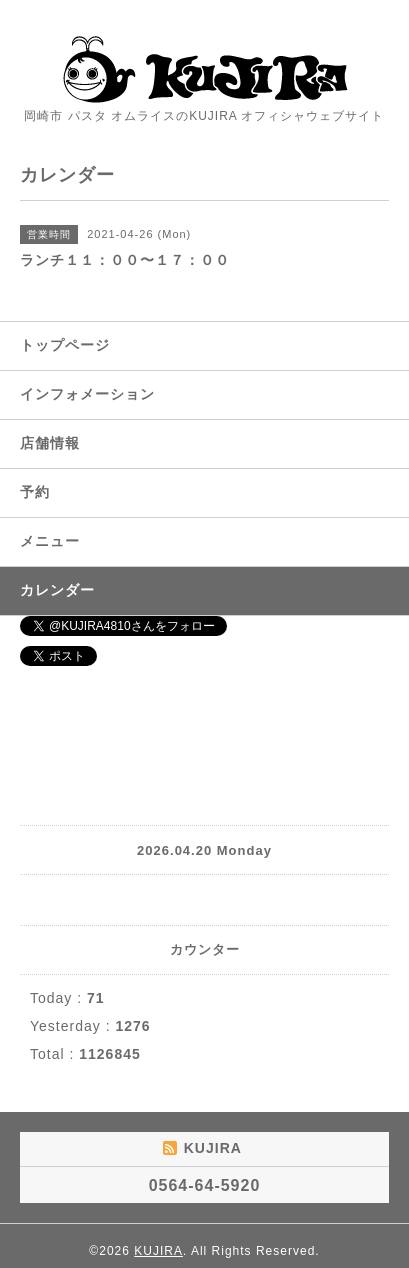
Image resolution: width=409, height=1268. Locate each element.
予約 (35, 492)
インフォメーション (87, 394)
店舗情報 (50, 443)
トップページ (65, 345)
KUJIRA (158, 1251)
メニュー (50, 541)
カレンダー (57, 590)
